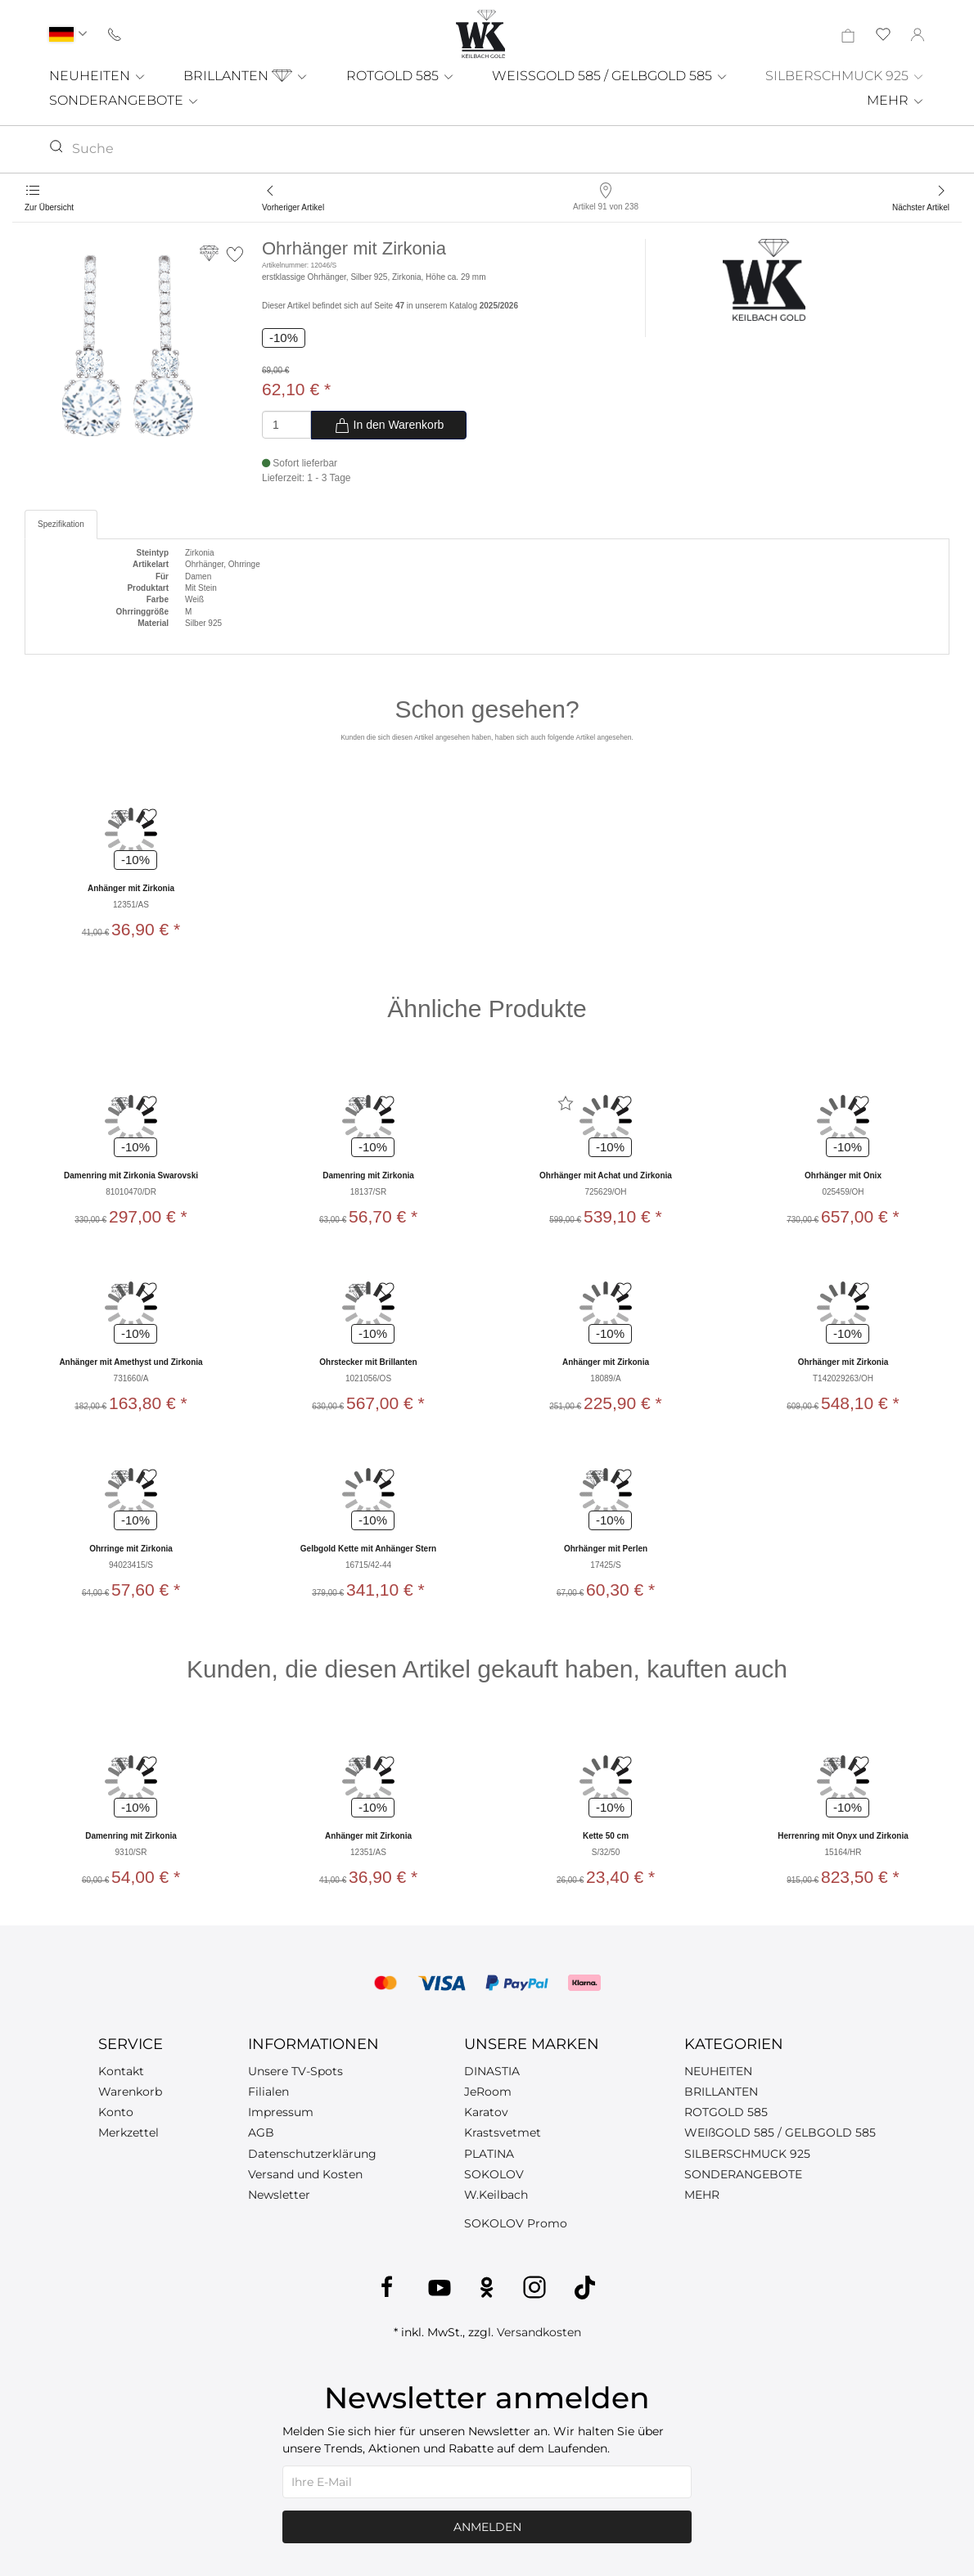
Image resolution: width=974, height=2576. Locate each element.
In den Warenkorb (389, 425)
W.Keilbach (496, 2194)
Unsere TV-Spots (295, 2071)
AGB (261, 2132)
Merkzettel (128, 2132)
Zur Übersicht (49, 207)
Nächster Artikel (920, 207)
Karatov (486, 2112)
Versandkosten (539, 2332)
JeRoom (488, 2091)
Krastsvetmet (502, 2132)
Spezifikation (61, 524)
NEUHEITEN (98, 75)
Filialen (268, 2091)
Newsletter (279, 2194)
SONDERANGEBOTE (124, 100)
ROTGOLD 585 (400, 75)
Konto (115, 2112)
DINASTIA (492, 2071)
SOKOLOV (494, 2174)
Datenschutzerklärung (312, 2153)
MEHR (896, 100)
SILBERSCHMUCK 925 (845, 75)
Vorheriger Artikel (293, 207)
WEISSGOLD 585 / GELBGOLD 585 (610, 75)
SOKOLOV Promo (515, 2223)
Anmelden (487, 2527)
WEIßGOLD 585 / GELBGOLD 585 (780, 2132)
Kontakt (121, 2071)
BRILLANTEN (246, 75)
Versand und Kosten (305, 2174)
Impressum (280, 2112)
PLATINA (489, 2153)
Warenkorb (130, 2091)
